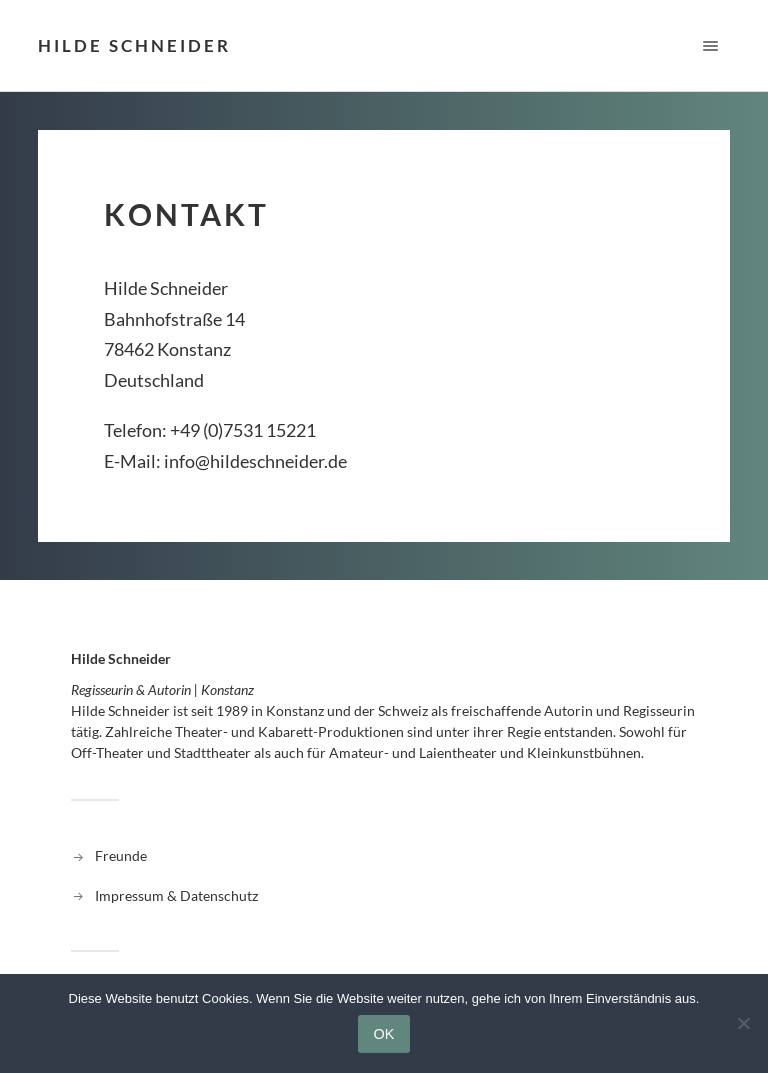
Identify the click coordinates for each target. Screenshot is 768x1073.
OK (384, 1034)
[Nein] (743, 1023)
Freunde (121, 855)
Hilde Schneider (134, 45)
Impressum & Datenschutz (176, 895)
